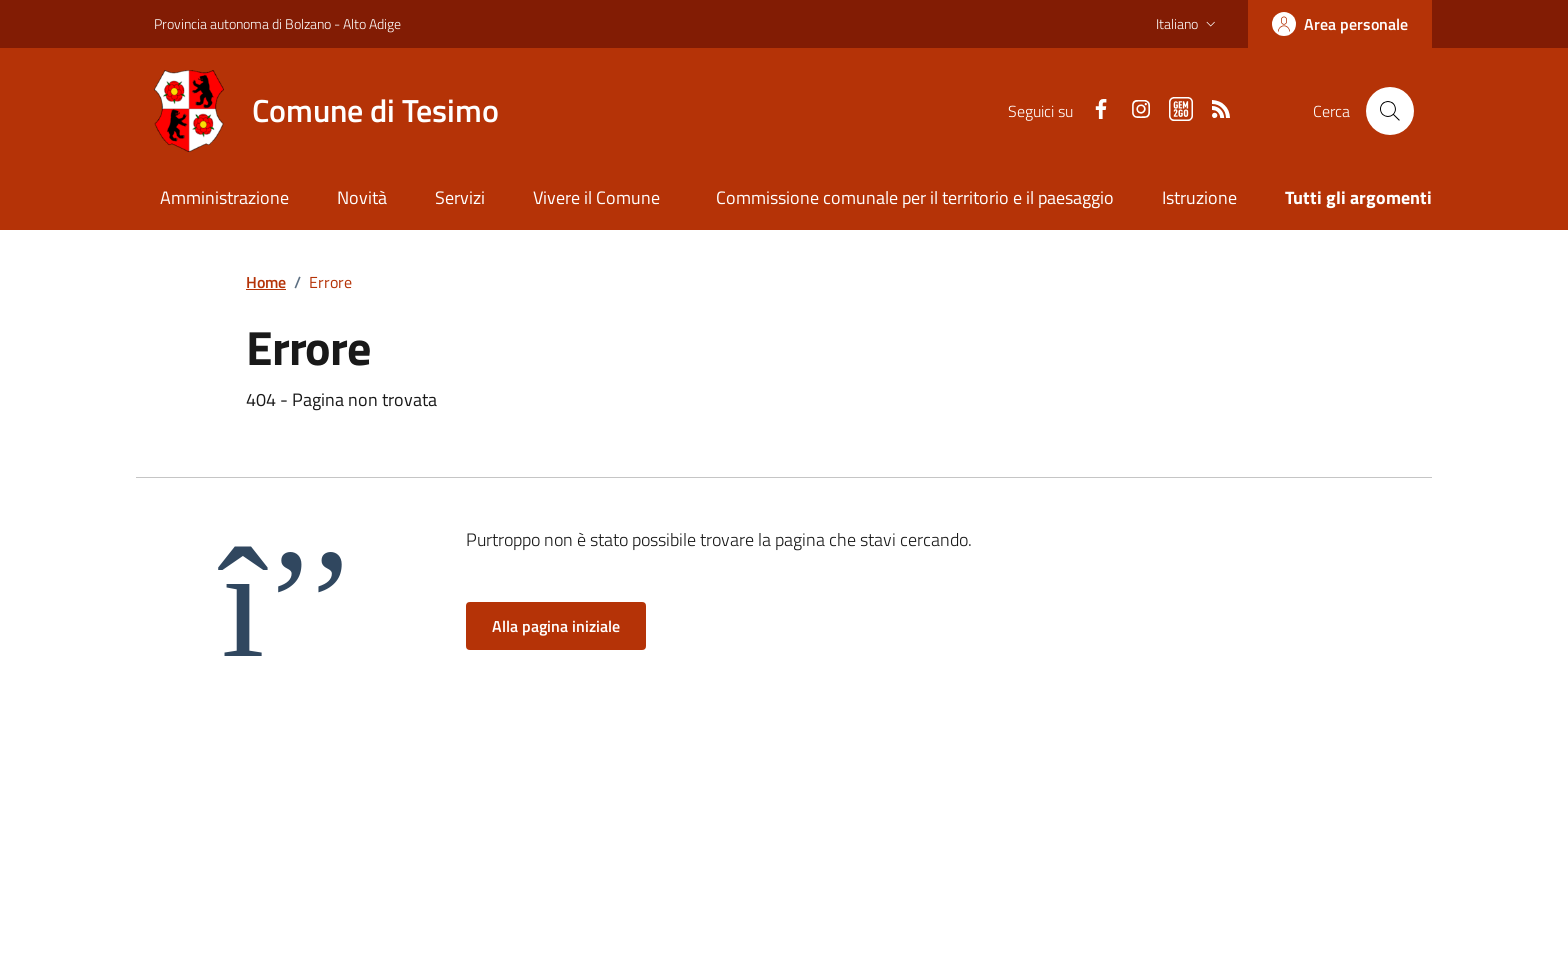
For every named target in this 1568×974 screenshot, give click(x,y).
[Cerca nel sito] (1390, 111)
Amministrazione (224, 197)
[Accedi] (1340, 24)
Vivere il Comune (596, 197)
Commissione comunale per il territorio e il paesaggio (915, 197)
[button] (1188, 24)
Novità (362, 197)
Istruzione (1199, 197)
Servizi (460, 197)
